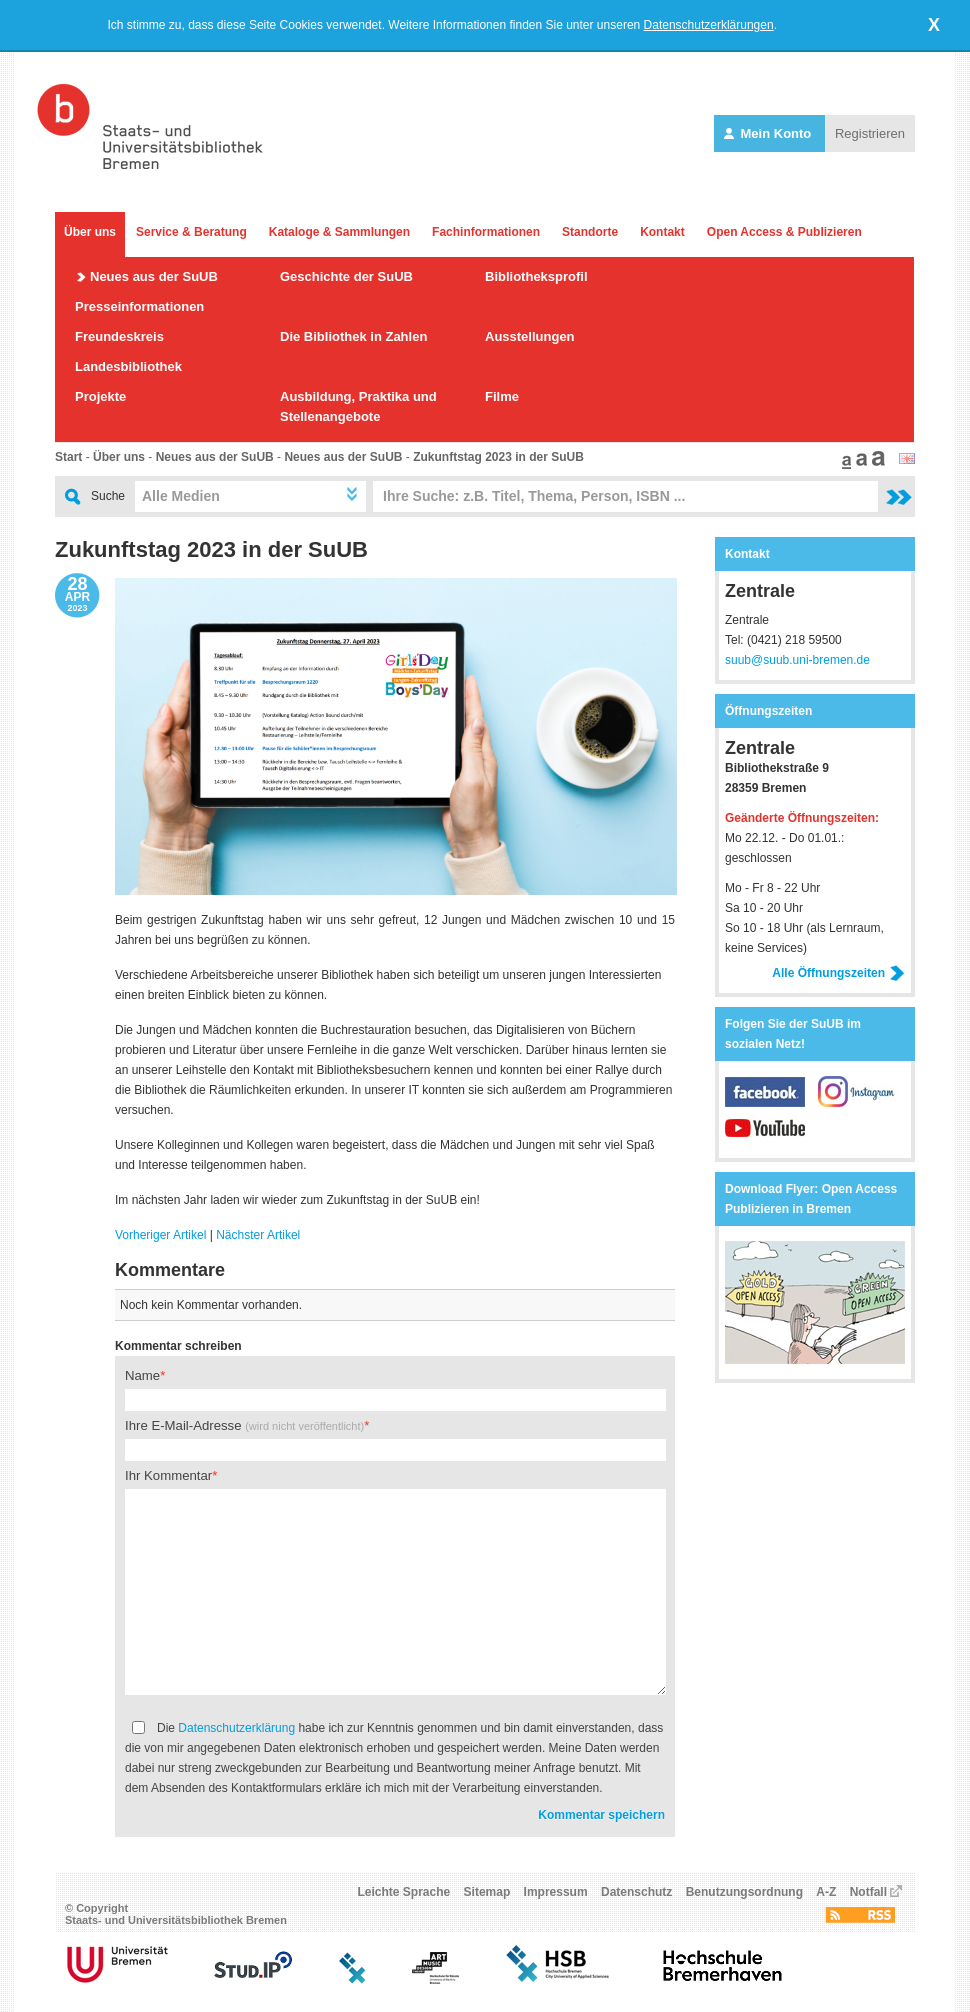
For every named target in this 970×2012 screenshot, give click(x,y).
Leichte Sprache (404, 1892)
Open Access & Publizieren (784, 232)
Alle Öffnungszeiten (838, 973)
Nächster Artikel (258, 1235)
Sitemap (487, 1892)
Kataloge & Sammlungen (339, 232)
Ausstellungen (530, 336)
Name (142, 1375)
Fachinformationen (486, 232)
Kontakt (662, 232)
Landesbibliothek (128, 366)
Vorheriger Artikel (160, 1235)
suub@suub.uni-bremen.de (797, 660)
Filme (502, 396)
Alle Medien (181, 496)
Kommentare (170, 1270)
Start (68, 457)
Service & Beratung (191, 232)
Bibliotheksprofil (536, 276)
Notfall (868, 1892)
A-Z (826, 1892)
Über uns (90, 232)
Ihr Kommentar (168, 1475)
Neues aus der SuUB (154, 276)
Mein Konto (769, 133)
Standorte (590, 232)
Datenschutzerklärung (236, 1728)
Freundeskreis (119, 336)
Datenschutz (636, 1892)
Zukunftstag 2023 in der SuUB (498, 457)
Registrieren (870, 133)
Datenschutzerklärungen (709, 25)
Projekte (100, 396)
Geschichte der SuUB (346, 276)
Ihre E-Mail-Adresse (244, 1425)
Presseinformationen (139, 306)
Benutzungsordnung (744, 1892)
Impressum (556, 1892)
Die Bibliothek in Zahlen (353, 336)
